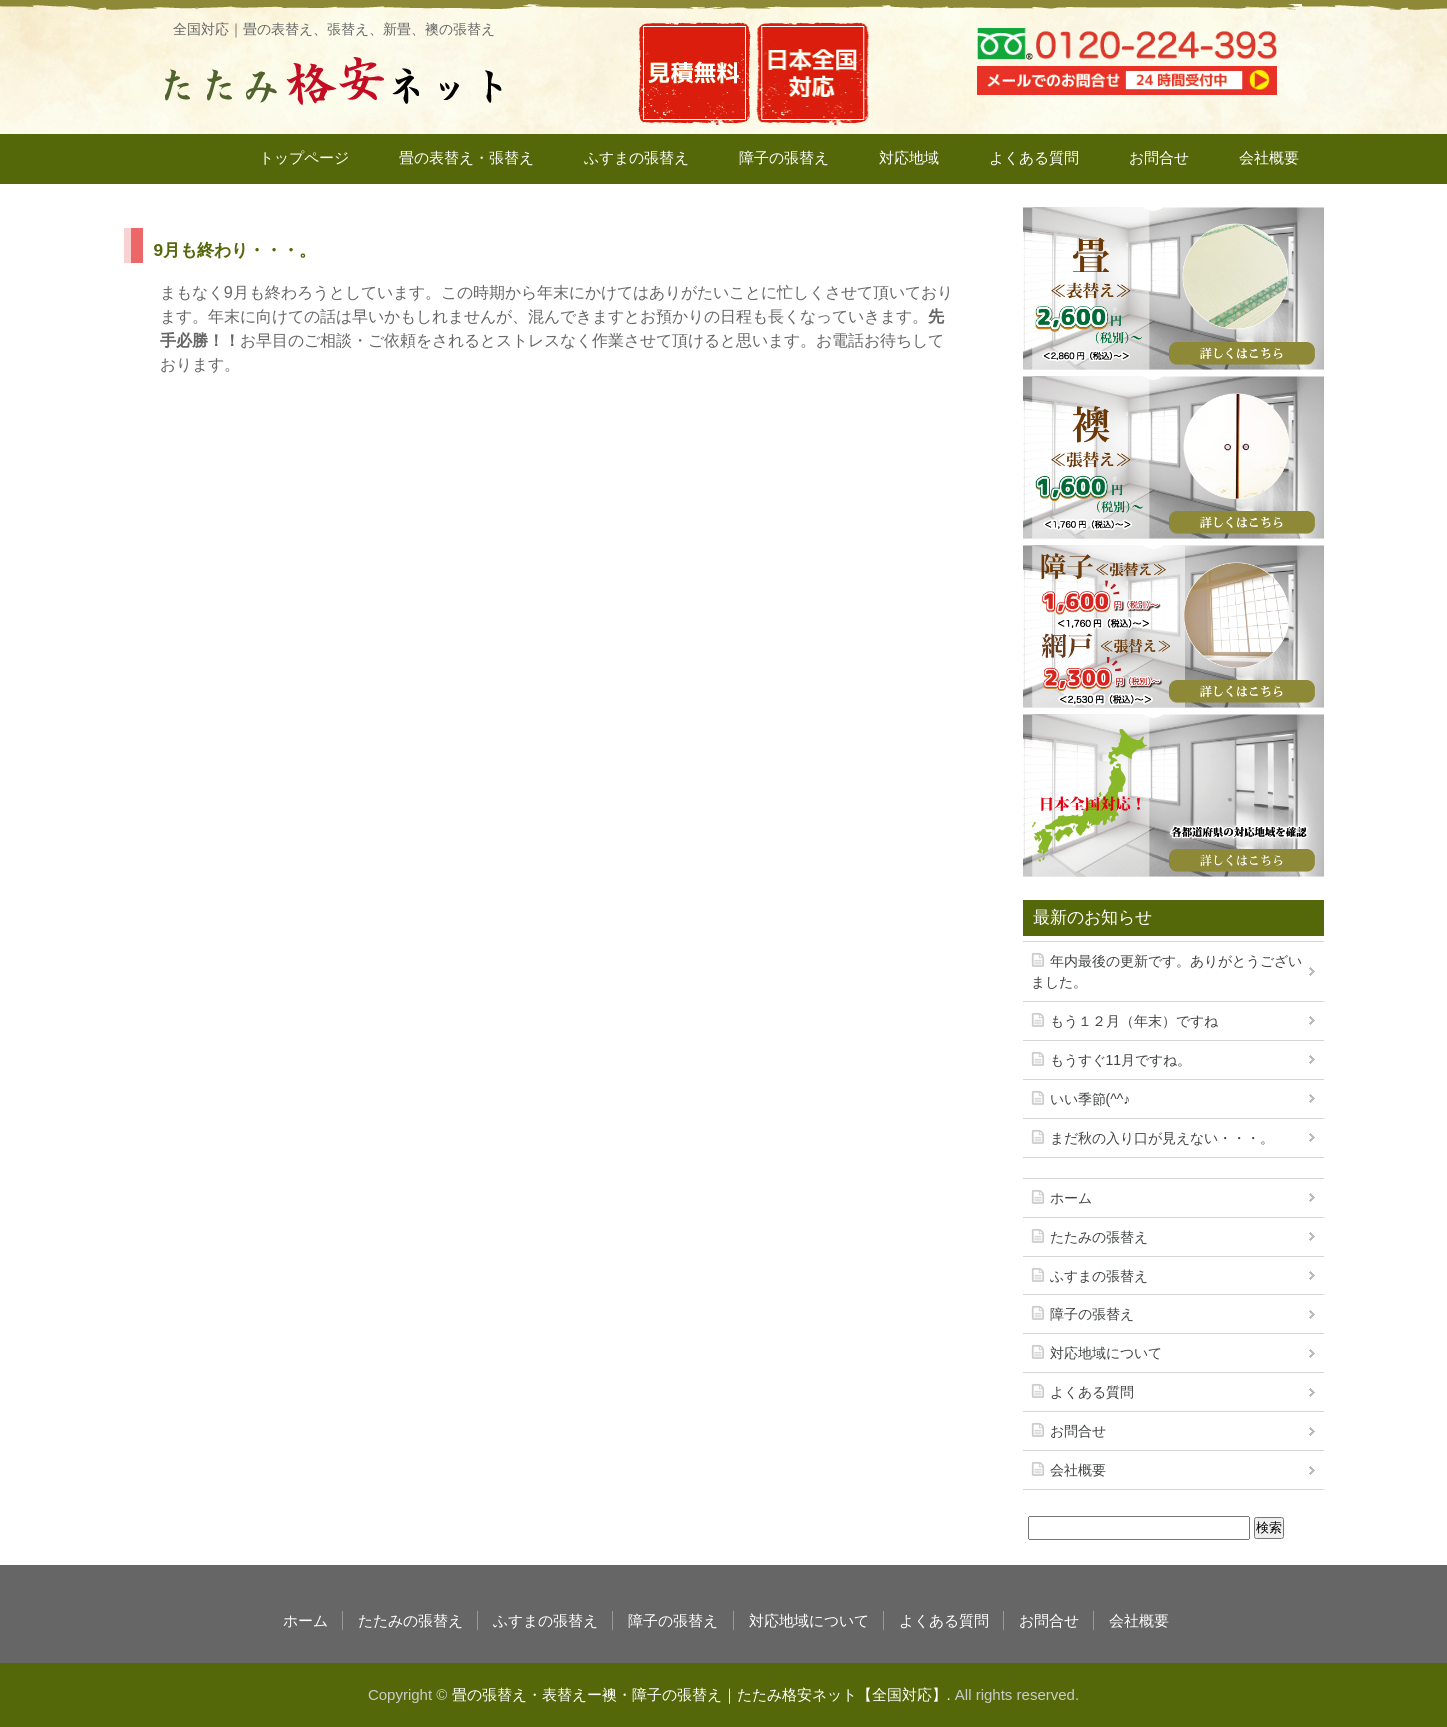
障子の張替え (784, 157)
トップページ (304, 157)
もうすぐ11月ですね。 (1121, 1060)
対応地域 (909, 157)
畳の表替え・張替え (466, 157)
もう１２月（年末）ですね (1134, 1021)
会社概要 (1269, 157)
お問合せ (1159, 157)
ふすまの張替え (636, 157)
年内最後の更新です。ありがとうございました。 (1166, 971)
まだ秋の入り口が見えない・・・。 (1162, 1138)
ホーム (1071, 1198)
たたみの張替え (1099, 1237)
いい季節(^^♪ (1090, 1099)
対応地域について (1106, 1353)
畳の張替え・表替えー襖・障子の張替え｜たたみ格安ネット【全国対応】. (701, 1694)
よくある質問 (1034, 157)
